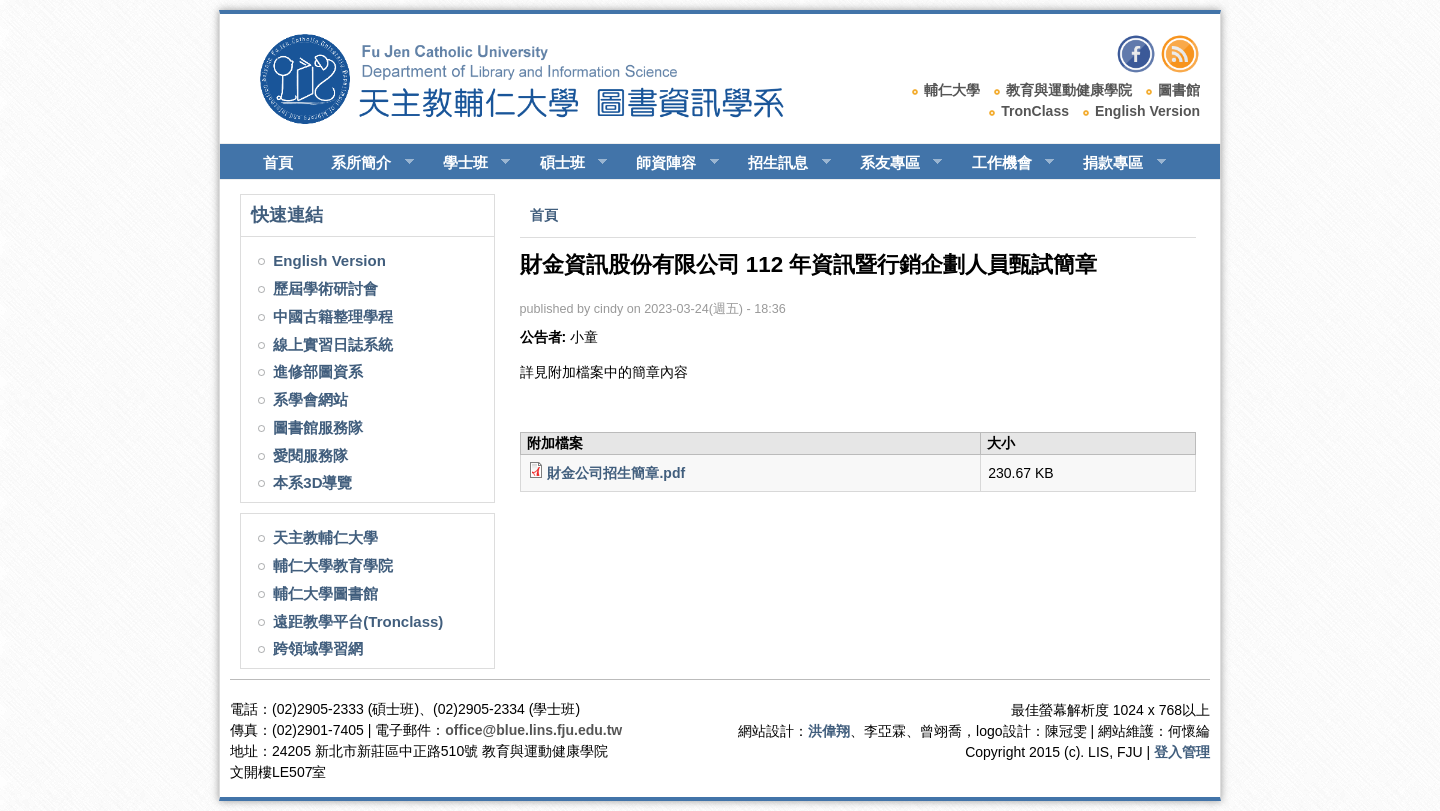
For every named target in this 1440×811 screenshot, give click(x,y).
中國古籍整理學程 (333, 316)
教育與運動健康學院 (1069, 90)
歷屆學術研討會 (325, 288)
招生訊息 (780, 163)
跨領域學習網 (318, 648)
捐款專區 (1115, 163)
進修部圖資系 (318, 371)
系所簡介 (363, 163)
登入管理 (1182, 752)
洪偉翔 (829, 731)
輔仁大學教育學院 (333, 565)
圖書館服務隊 (318, 427)
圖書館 (1179, 90)
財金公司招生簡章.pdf (616, 473)
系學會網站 (310, 399)
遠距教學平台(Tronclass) (358, 621)
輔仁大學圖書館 (325, 593)
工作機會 (1004, 163)
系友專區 (892, 163)
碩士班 (565, 163)
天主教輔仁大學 (325, 537)
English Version (1147, 111)
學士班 (468, 163)
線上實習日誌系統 (333, 344)
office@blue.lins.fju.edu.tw (533, 730)
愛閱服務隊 (310, 455)
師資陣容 (668, 163)
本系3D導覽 (312, 482)
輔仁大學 (952, 90)
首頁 (278, 162)
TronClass (1035, 111)
